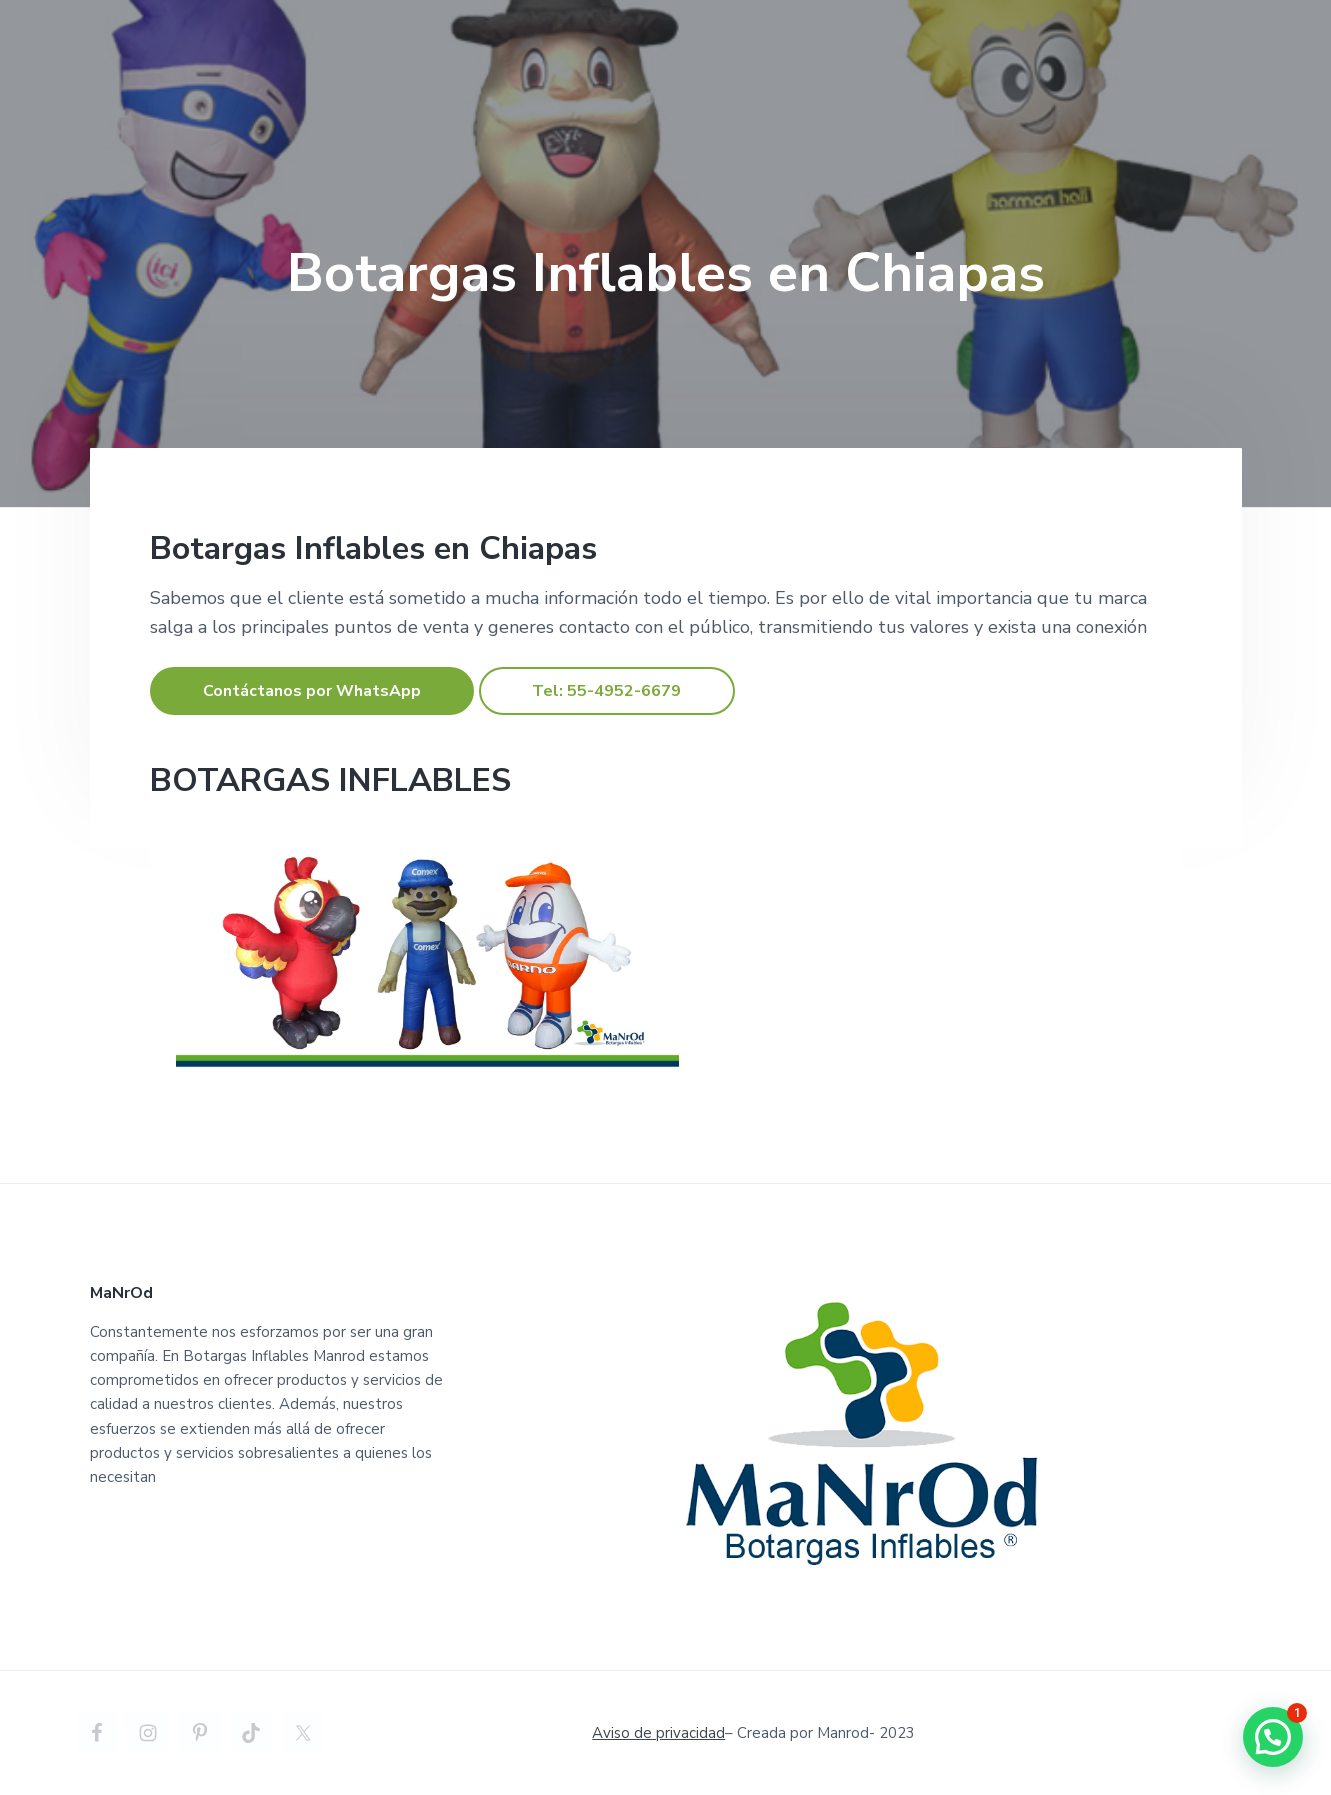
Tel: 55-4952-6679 (606, 691)
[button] (1273, 1737)
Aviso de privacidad (658, 1733)
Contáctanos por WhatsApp (312, 691)
